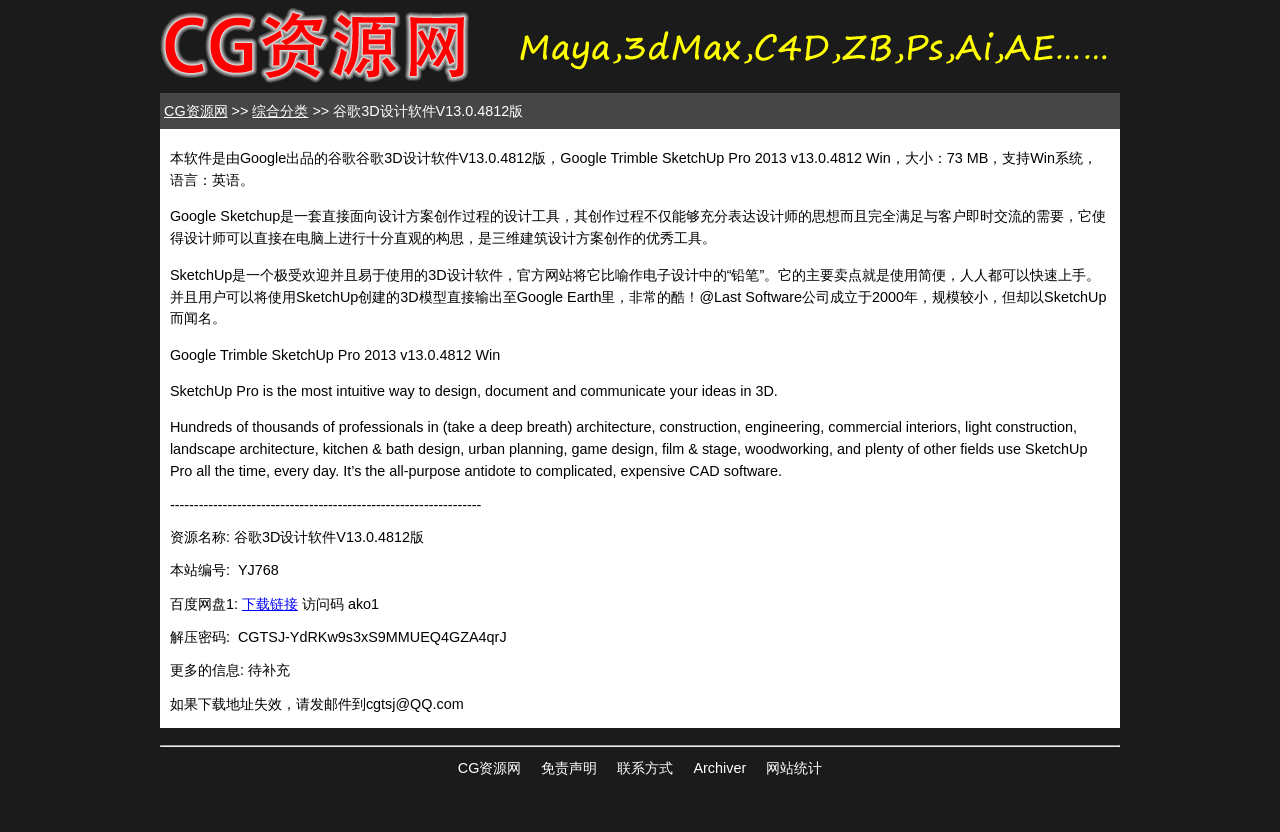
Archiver (719, 768)
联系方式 (645, 768)
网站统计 (794, 768)
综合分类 (280, 111)
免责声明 (569, 768)
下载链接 (270, 604)
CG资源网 (196, 111)
